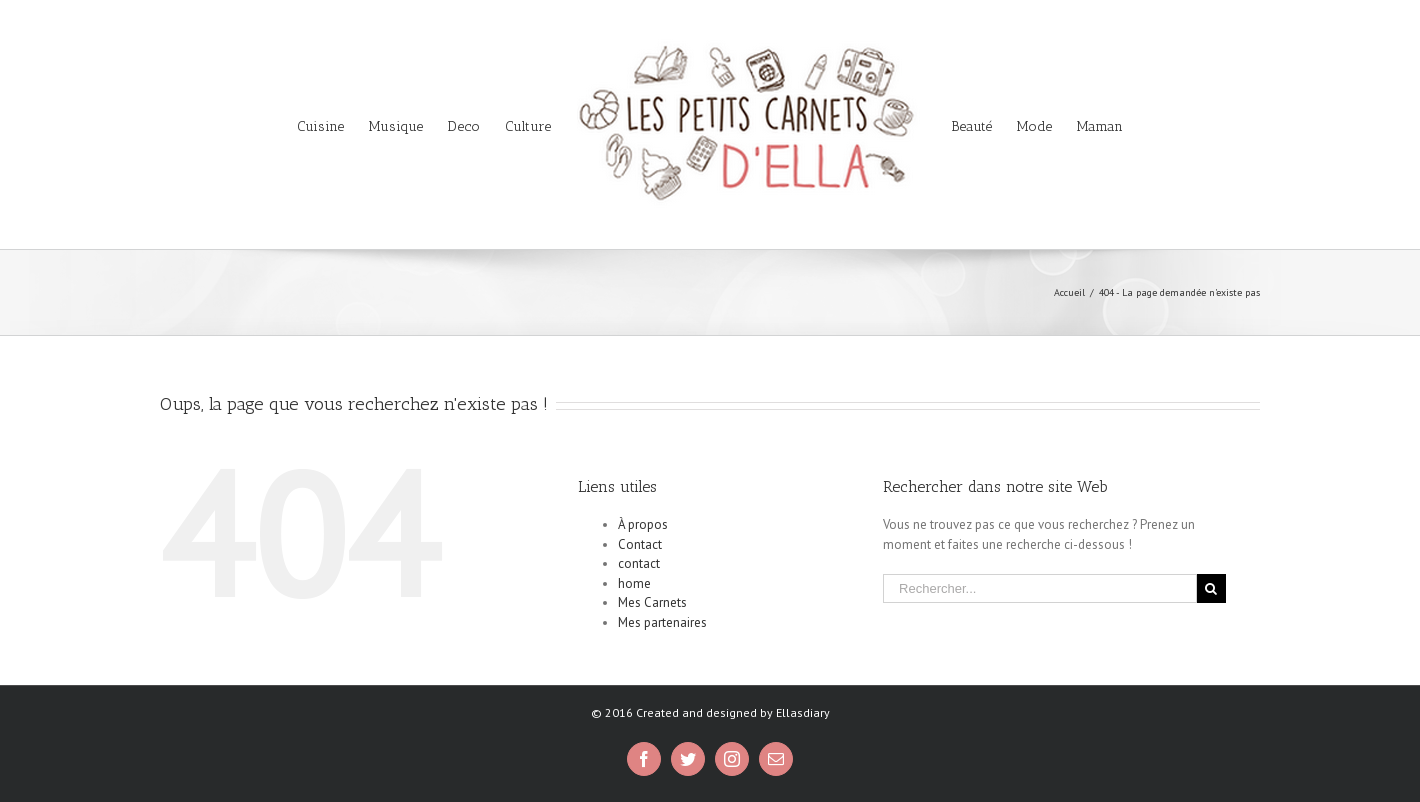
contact (639, 563)
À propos (643, 524)
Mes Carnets (652, 602)
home (634, 583)
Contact (640, 544)
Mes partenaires (662, 622)
